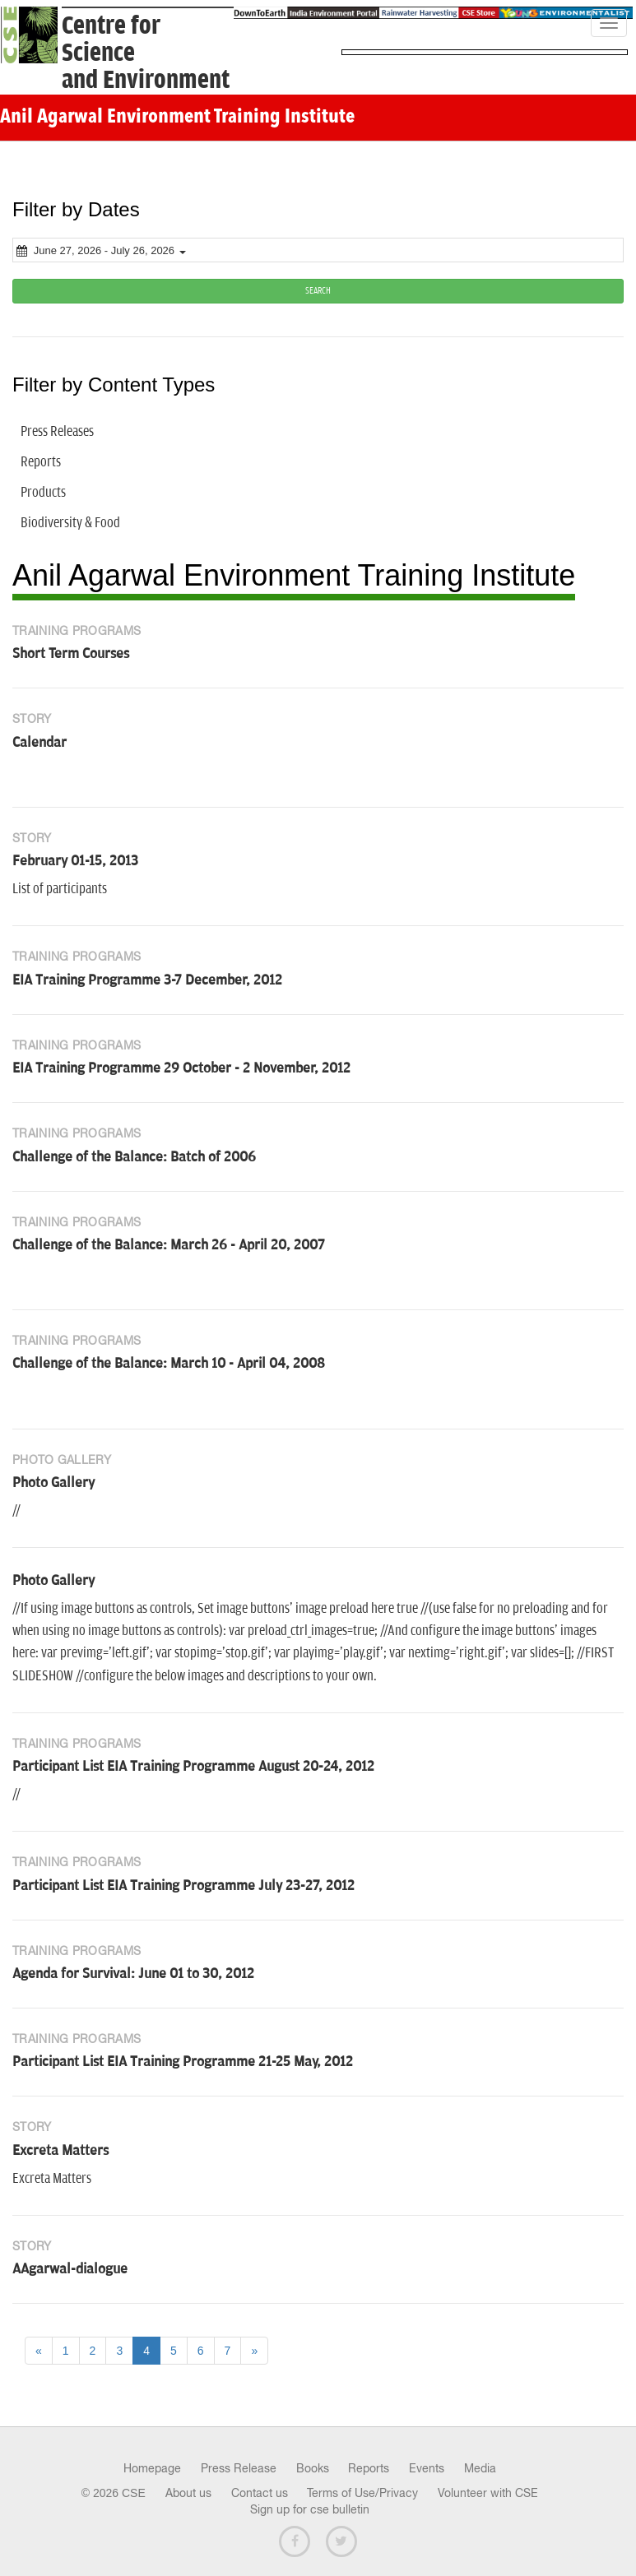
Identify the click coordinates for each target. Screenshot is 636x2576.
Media (480, 2468)
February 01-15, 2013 (75, 861)
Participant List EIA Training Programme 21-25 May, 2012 (182, 2062)
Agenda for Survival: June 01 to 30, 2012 (133, 1974)
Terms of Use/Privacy (362, 2493)
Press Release (238, 2468)
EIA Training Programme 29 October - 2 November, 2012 (181, 1068)
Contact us (259, 2493)
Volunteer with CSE (488, 2493)
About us (188, 2493)
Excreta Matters (60, 2151)
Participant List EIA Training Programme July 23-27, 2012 (183, 1886)
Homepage (152, 2468)
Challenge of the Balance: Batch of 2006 (134, 1157)
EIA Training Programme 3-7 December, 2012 (147, 980)
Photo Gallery (61, 1459)
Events (426, 2468)
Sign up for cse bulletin (309, 2509)
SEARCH (318, 290)
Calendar (39, 742)
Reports (368, 2468)
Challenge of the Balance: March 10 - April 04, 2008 (168, 1363)
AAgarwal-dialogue (70, 2269)
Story (32, 718)
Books (312, 2468)
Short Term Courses (70, 654)
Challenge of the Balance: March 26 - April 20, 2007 (168, 1245)
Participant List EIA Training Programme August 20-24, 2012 (193, 1766)
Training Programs (76, 630)
